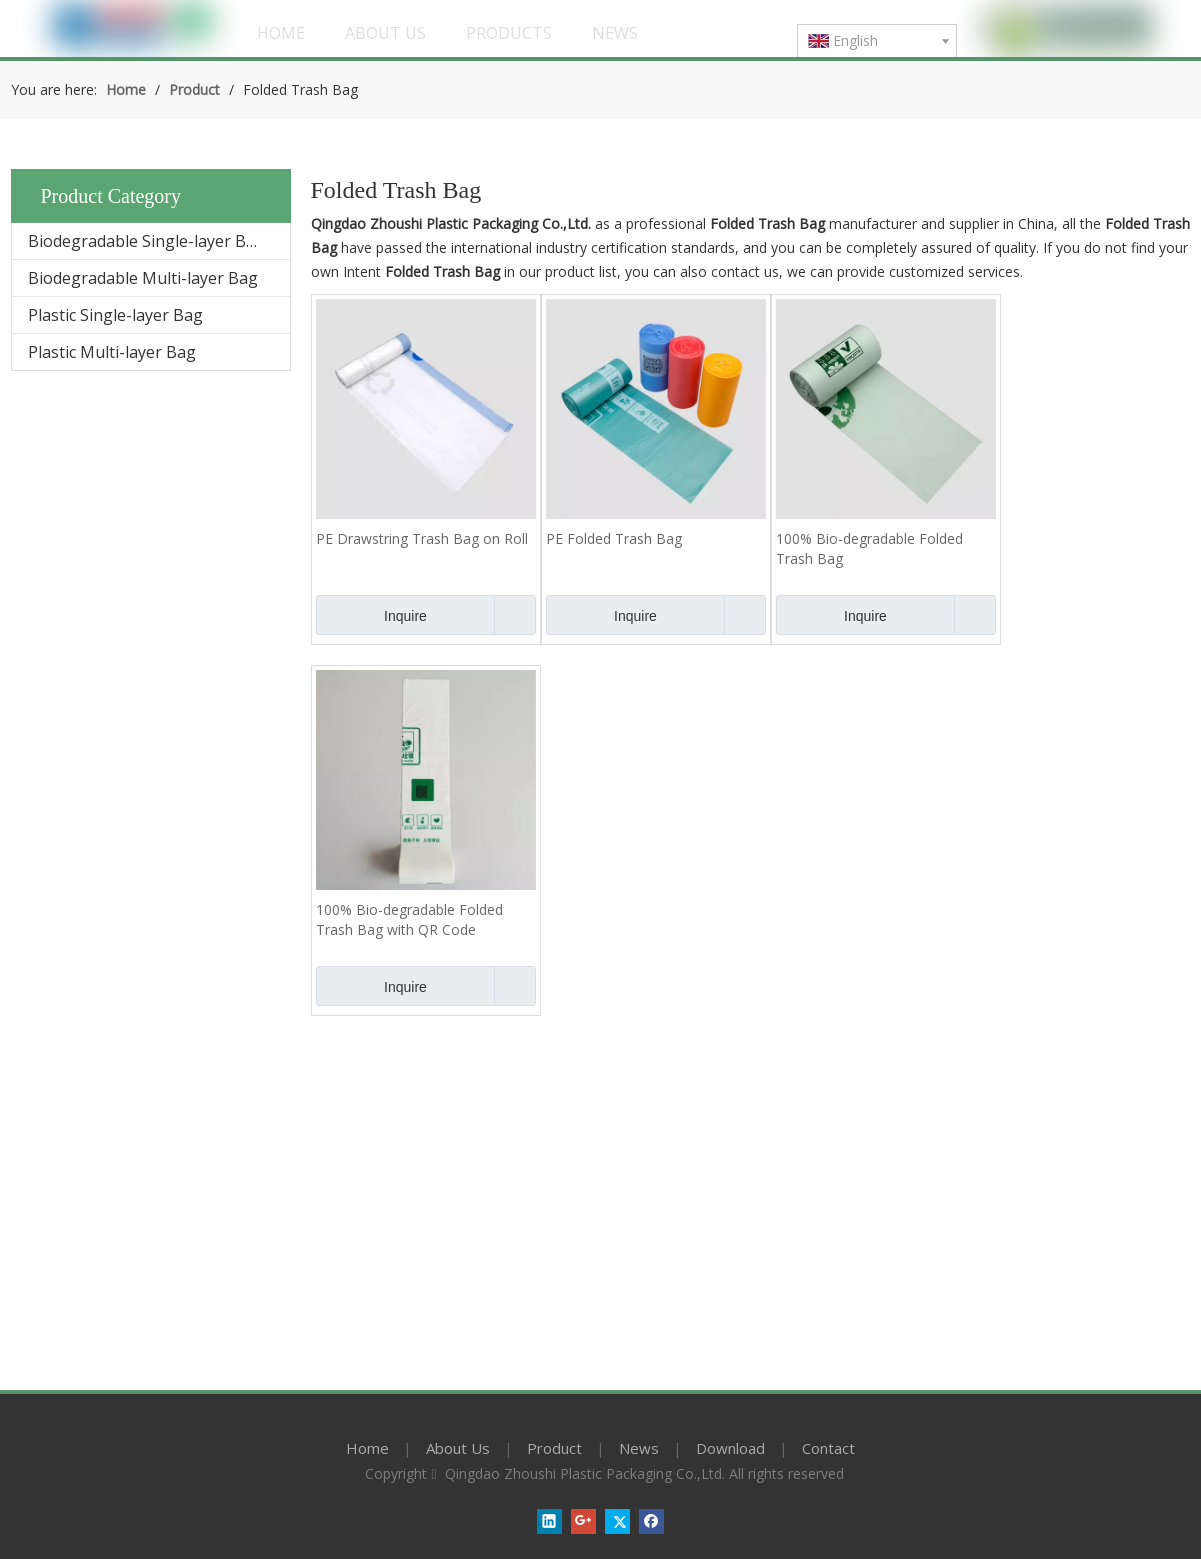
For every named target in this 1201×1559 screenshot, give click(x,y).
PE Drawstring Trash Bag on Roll (422, 538)
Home (367, 1448)
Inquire (371, 615)
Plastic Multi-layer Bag (112, 352)
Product (554, 1448)
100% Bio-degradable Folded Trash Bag (869, 548)
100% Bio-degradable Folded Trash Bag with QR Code (409, 919)
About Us (458, 1448)
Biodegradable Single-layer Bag (146, 241)
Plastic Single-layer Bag (115, 315)
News (639, 1448)
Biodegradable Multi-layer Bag (143, 278)
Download (730, 1448)
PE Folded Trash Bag (614, 538)
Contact (828, 1448)
